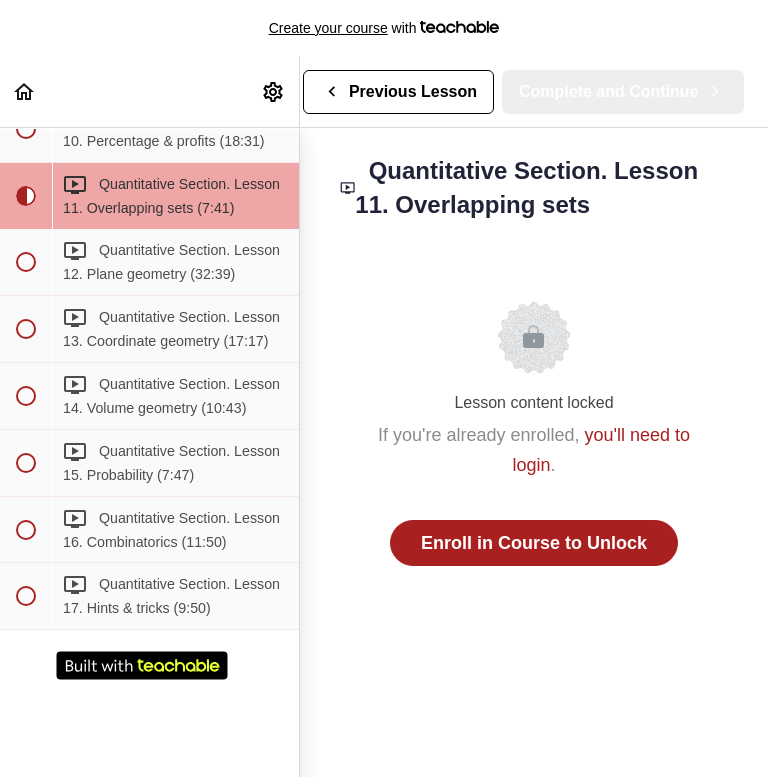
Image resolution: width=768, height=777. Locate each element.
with (384, 28)
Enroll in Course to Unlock (534, 543)
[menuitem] (274, 91)
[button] (25, 91)
